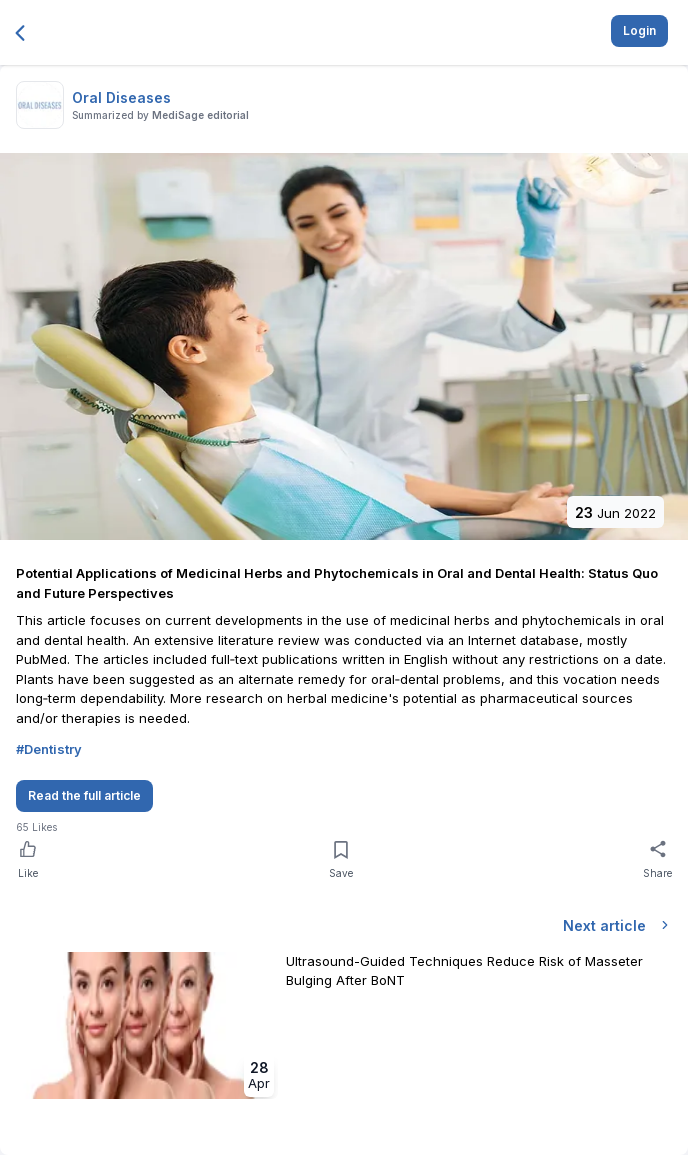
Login (639, 30)
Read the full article (84, 795)
